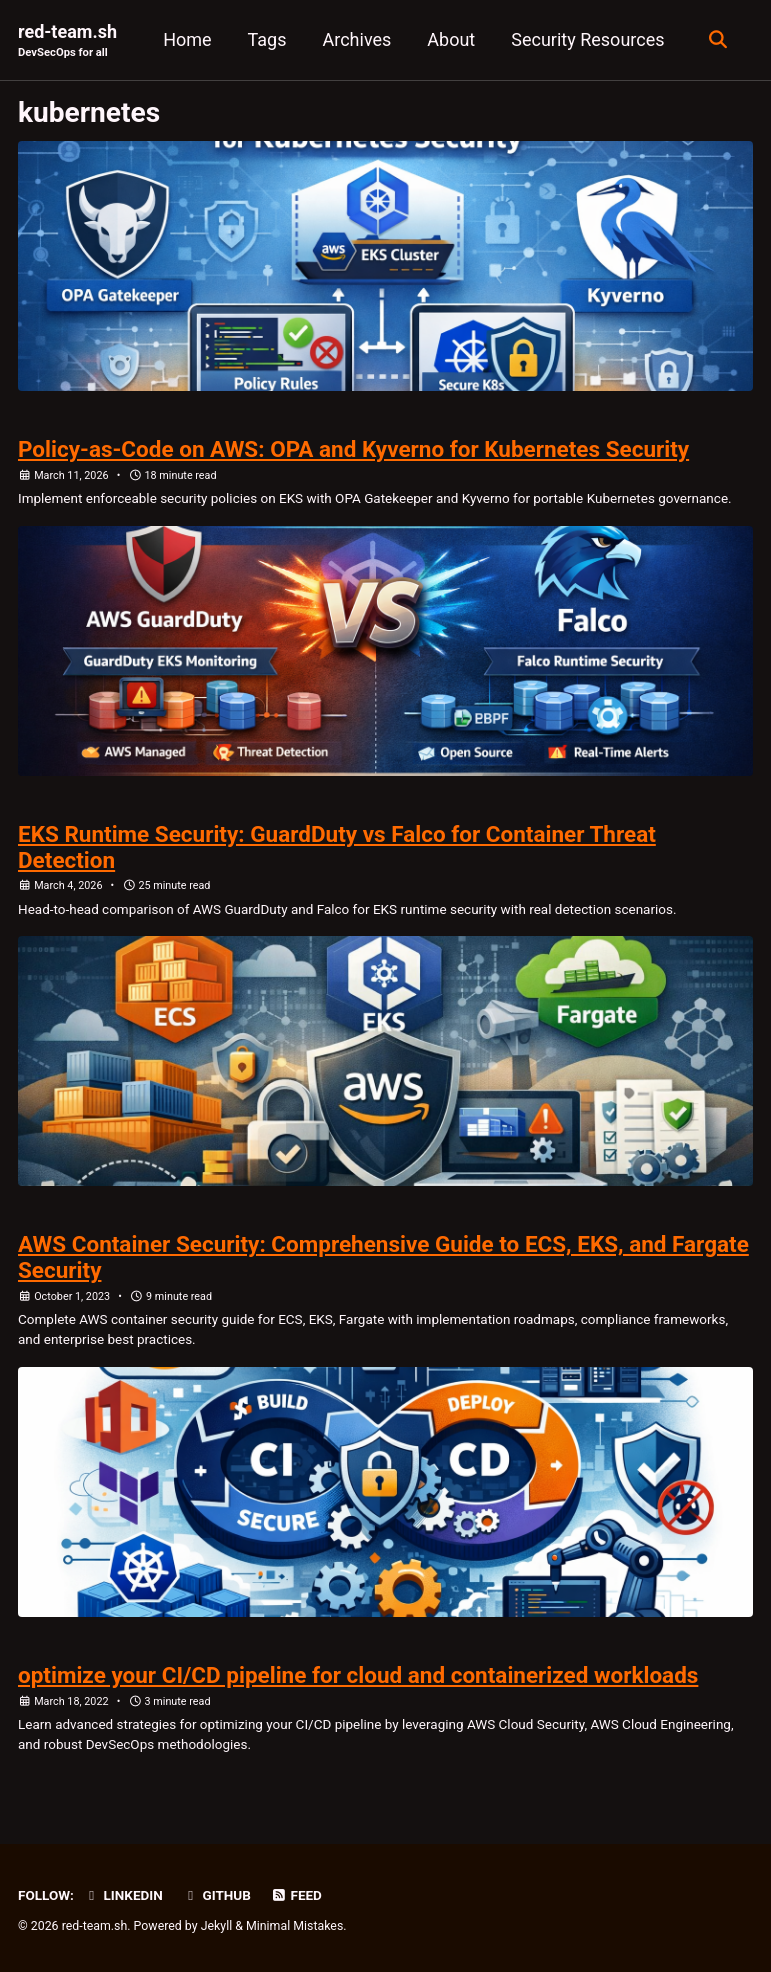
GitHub (216, 1895)
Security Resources (587, 39)
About (451, 39)
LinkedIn (122, 1895)
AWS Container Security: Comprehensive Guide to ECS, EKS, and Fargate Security (383, 1257)
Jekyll (217, 1926)
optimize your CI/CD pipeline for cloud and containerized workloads (358, 1675)
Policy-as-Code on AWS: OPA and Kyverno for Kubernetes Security (353, 449)
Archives (357, 39)
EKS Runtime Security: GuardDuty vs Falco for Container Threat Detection (337, 847)
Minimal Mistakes (294, 1926)
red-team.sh (67, 41)
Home (187, 39)
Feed (296, 1895)
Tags (267, 39)
